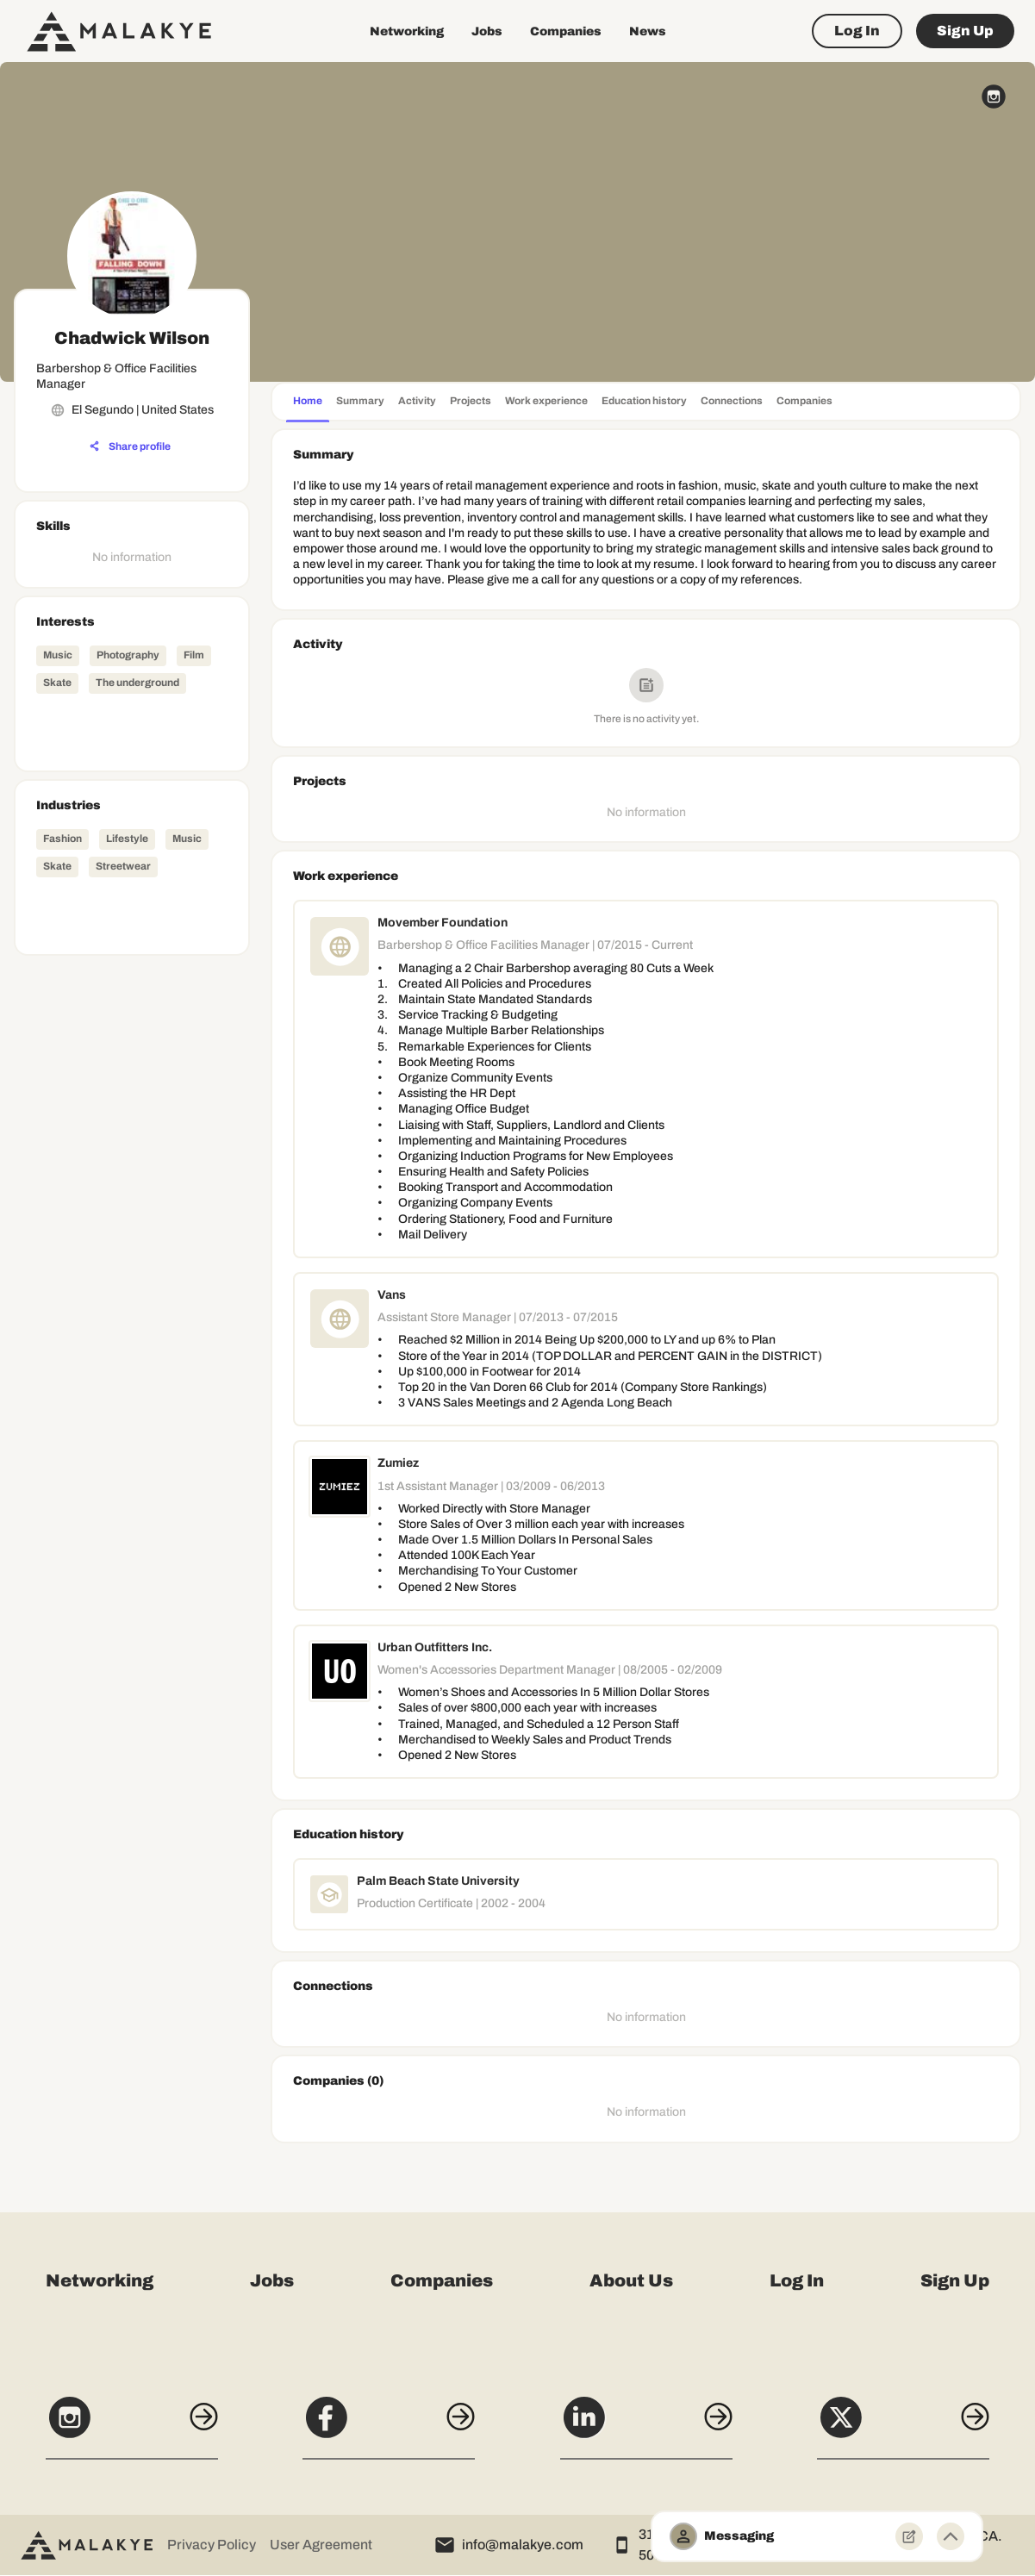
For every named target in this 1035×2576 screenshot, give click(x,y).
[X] (903, 2427)
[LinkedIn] (646, 2427)
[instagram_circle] (993, 96)
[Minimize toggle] (950, 2536)
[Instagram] (132, 2427)
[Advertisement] (132, 1221)
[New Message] (909, 2536)
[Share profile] (130, 446)
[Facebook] (388, 2427)
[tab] (307, 403)
